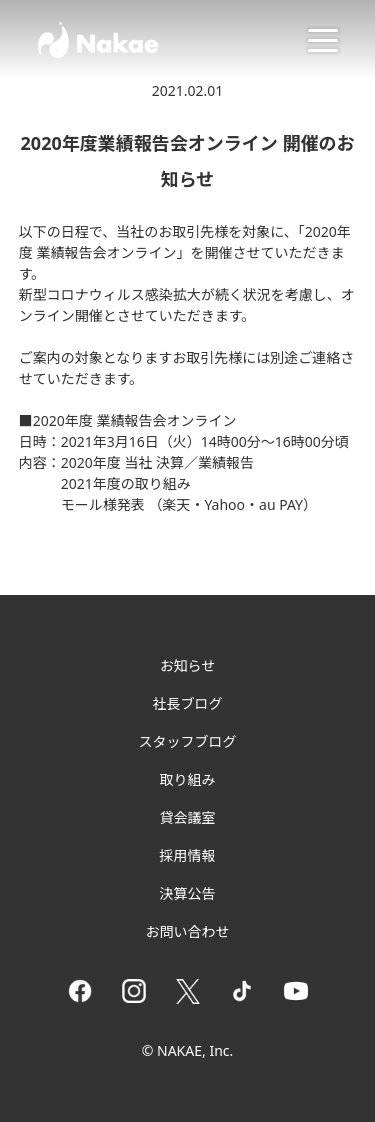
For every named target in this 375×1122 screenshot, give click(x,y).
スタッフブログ (188, 741)
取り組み (188, 779)
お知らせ (188, 665)
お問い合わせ (188, 931)
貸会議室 (188, 817)
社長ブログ (188, 703)
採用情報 (188, 855)
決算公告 (188, 893)
